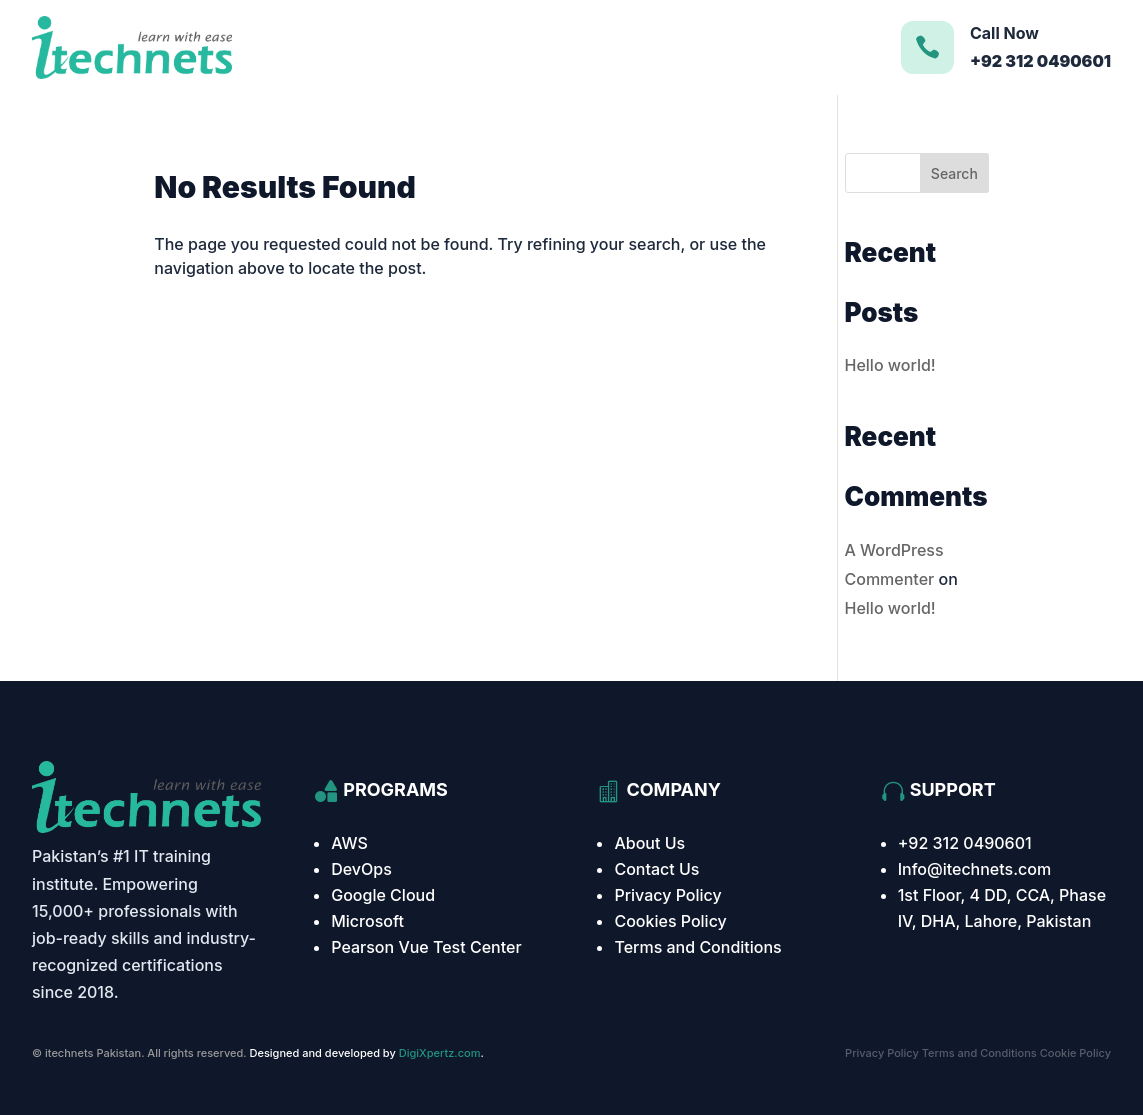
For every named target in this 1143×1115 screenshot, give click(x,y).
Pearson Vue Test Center (426, 947)
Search (954, 173)
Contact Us (656, 869)
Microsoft (367, 921)
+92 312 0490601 (965, 843)
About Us (649, 843)
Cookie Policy (1075, 1053)
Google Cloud (383, 895)
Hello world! (890, 365)
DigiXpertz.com (440, 1053)
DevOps (361, 869)
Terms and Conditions (697, 947)
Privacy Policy (667, 895)
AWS (349, 843)
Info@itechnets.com (975, 869)
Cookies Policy (670, 921)
